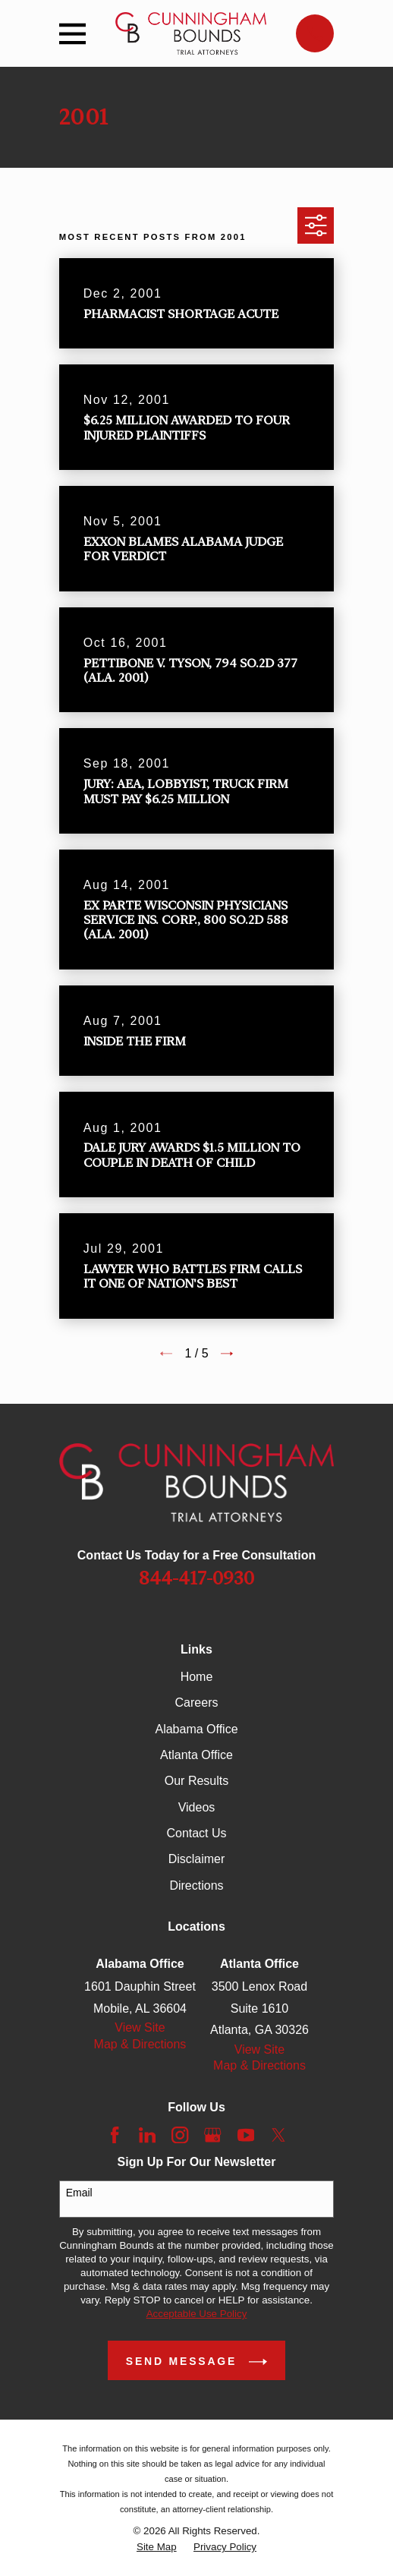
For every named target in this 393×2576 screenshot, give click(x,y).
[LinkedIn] (147, 2135)
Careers (197, 1702)
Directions (196, 1885)
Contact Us (196, 1833)
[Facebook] (114, 2135)
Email (79, 2193)
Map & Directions (140, 2044)
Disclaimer (196, 1858)
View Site (140, 2027)
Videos (196, 1807)
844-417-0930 (196, 1578)
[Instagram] (179, 2135)
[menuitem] (157, 2547)
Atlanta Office (196, 1754)
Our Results (196, 1780)
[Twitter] (278, 2135)
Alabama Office (196, 1729)
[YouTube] (245, 2135)
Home (197, 1676)
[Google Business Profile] (212, 2135)
